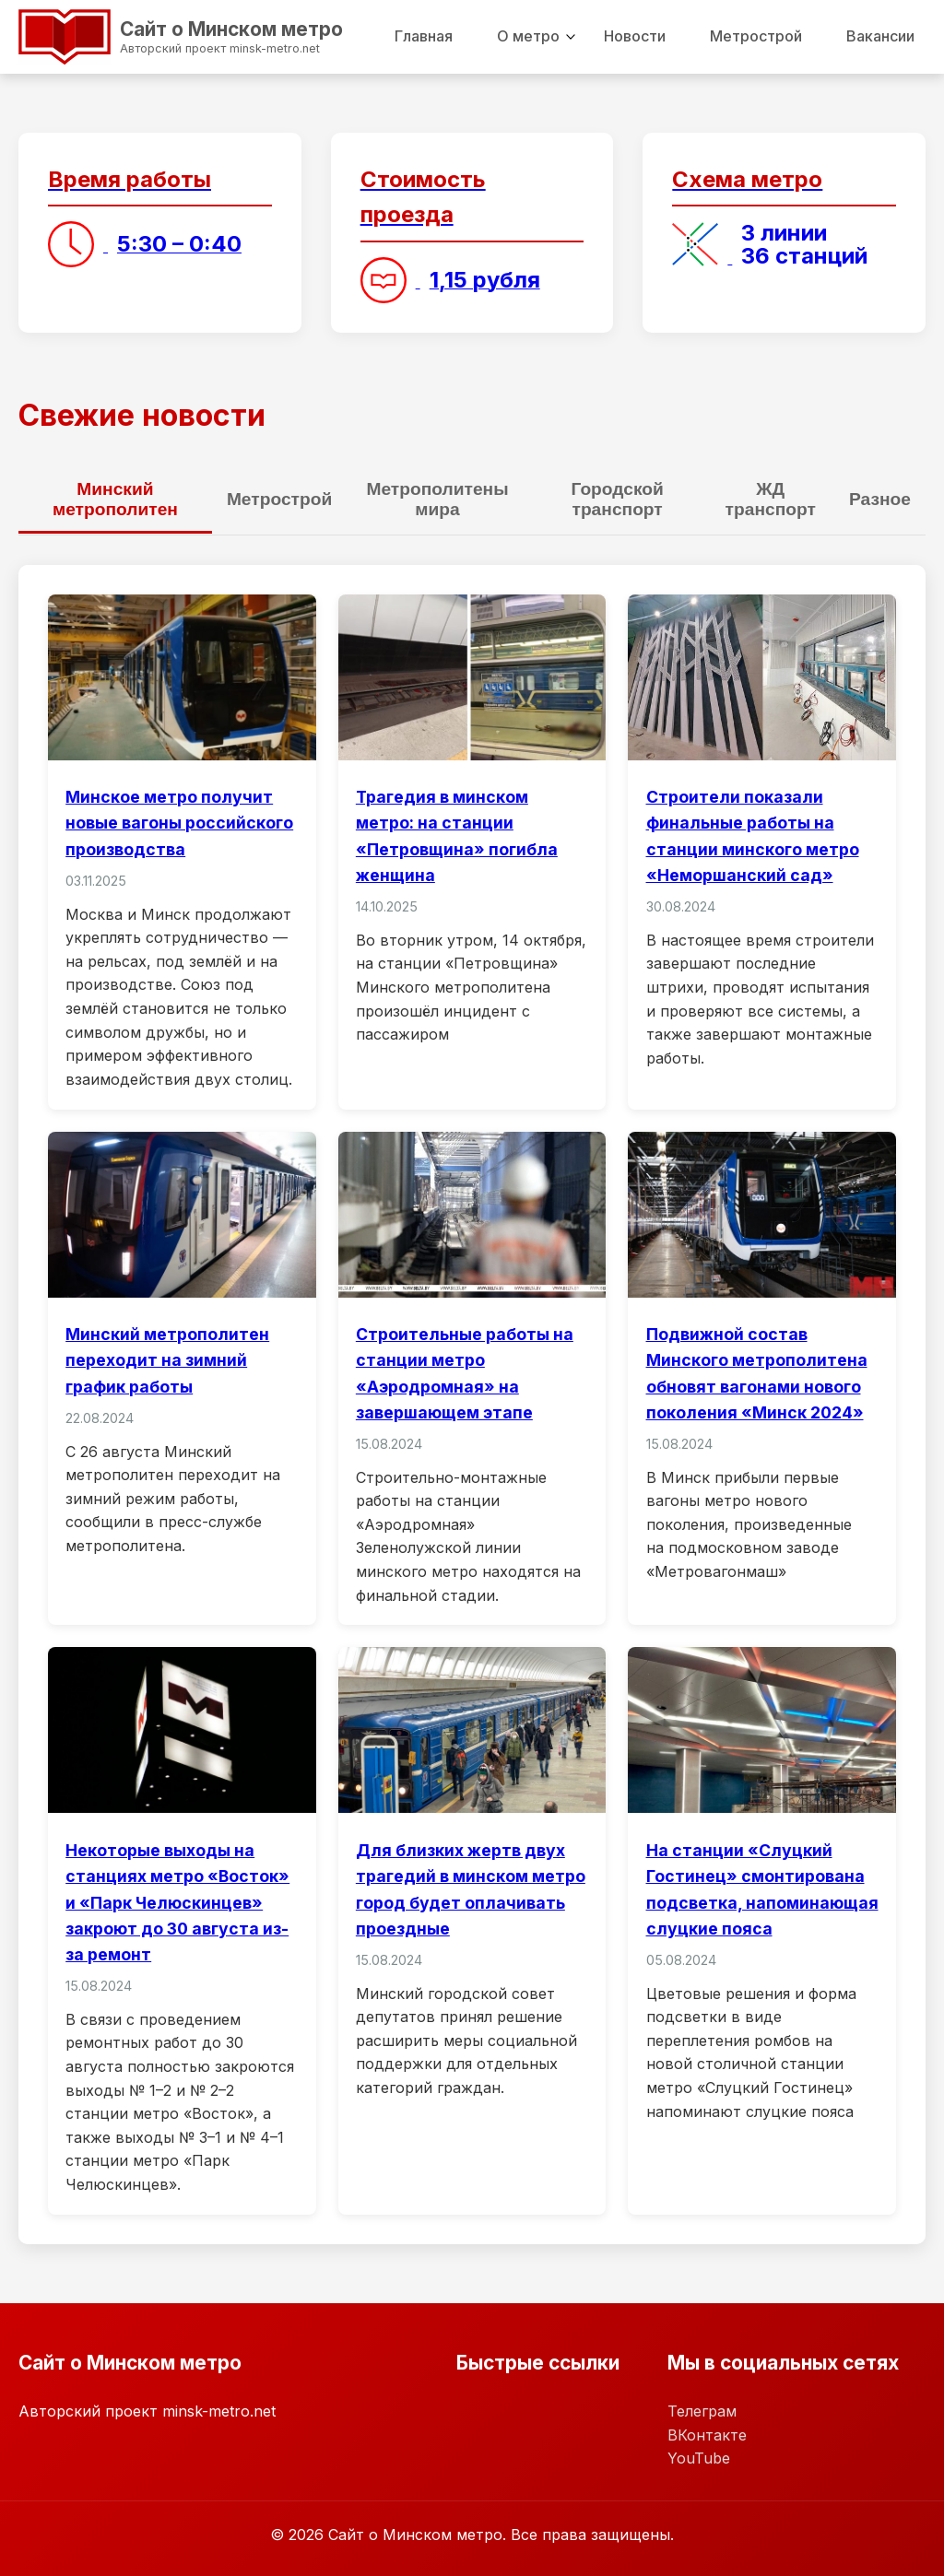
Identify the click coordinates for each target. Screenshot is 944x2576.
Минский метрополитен (115, 499)
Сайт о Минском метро (161, 34)
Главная (424, 36)
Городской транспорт (617, 499)
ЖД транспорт (771, 499)
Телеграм (702, 2410)
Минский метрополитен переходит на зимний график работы (167, 1359)
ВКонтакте (707, 2434)
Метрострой (756, 36)
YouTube (698, 2458)
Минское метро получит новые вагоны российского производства (179, 822)
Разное (880, 499)
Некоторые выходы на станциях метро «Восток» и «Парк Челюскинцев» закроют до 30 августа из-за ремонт (177, 1902)
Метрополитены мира (437, 499)
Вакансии (880, 36)
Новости (635, 36)
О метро (528, 36)
